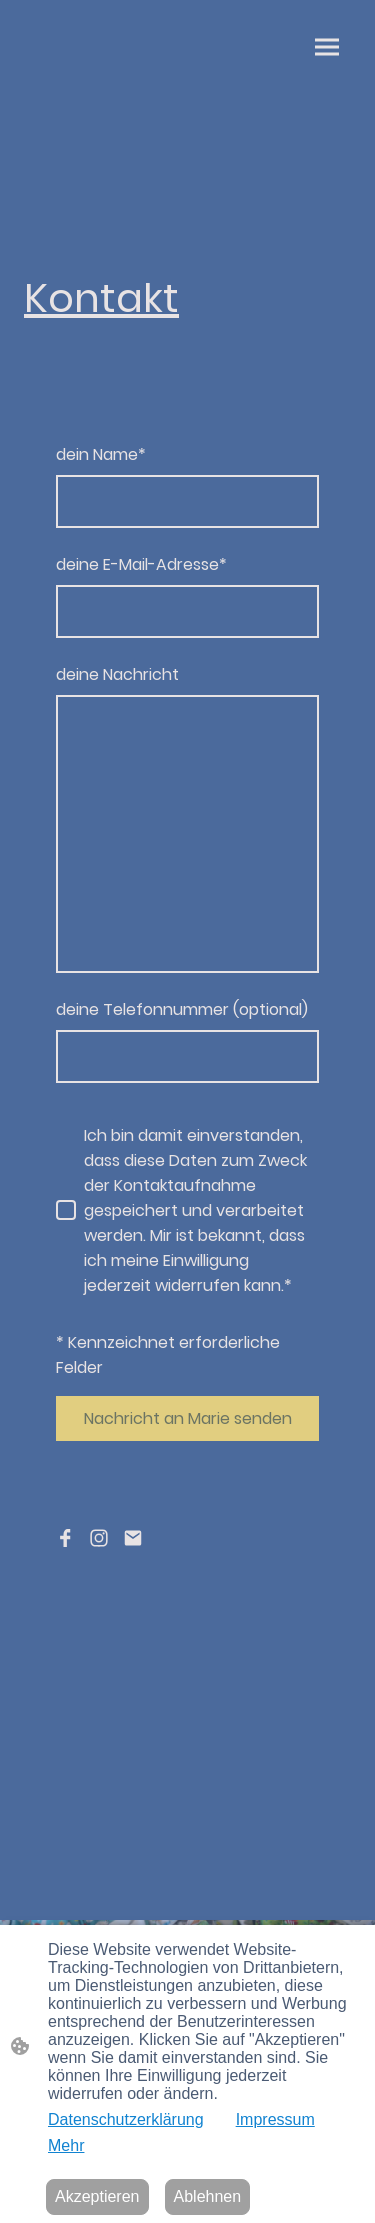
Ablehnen (208, 2196)
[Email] (133, 1538)
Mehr (66, 2145)
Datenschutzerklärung (126, 2119)
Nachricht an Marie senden (188, 1418)
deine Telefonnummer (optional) (182, 1009)
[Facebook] (65, 1538)
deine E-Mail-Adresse (141, 564)
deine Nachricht (117, 674)
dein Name (101, 454)
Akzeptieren (97, 2196)
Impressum (275, 2119)
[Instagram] (99, 1538)
